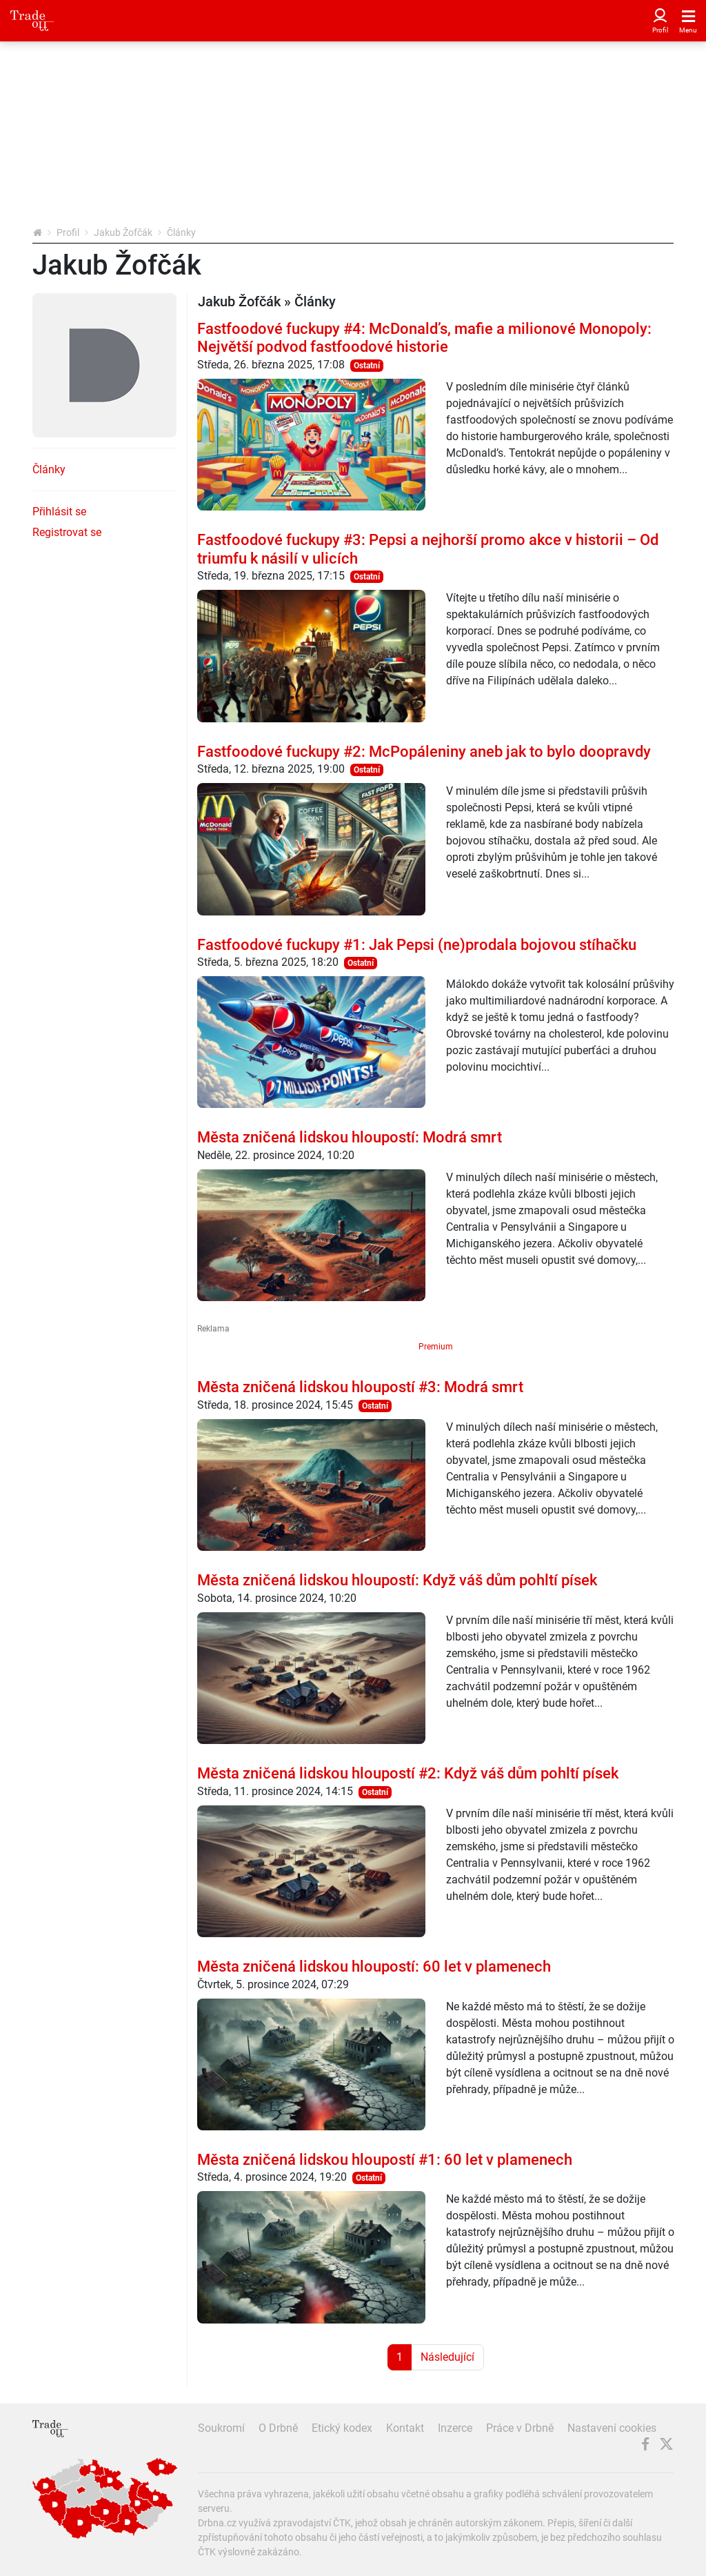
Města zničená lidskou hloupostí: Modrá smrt (349, 1137)
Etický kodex (342, 2428)
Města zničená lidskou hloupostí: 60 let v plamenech (374, 1966)
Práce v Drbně (520, 2428)
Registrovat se (66, 532)
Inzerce (455, 2428)
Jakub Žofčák (123, 232)
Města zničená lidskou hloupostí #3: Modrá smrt (360, 1387)
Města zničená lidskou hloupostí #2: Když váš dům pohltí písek (407, 1773)
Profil (68, 232)
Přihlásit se (59, 511)
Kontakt (405, 2428)
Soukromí (221, 2428)
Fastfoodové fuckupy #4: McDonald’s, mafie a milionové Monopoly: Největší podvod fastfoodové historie (424, 337)
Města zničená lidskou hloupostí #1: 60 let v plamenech (384, 2159)
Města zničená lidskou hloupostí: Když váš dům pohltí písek (397, 1580)
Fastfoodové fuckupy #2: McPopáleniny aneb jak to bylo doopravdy (424, 751)
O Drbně (278, 2428)
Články (48, 469)
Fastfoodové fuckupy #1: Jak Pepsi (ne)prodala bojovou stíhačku (416, 944)
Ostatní (367, 365)
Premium (435, 1346)
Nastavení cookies (611, 2428)
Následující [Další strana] (447, 2357)
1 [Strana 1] (399, 2357)
